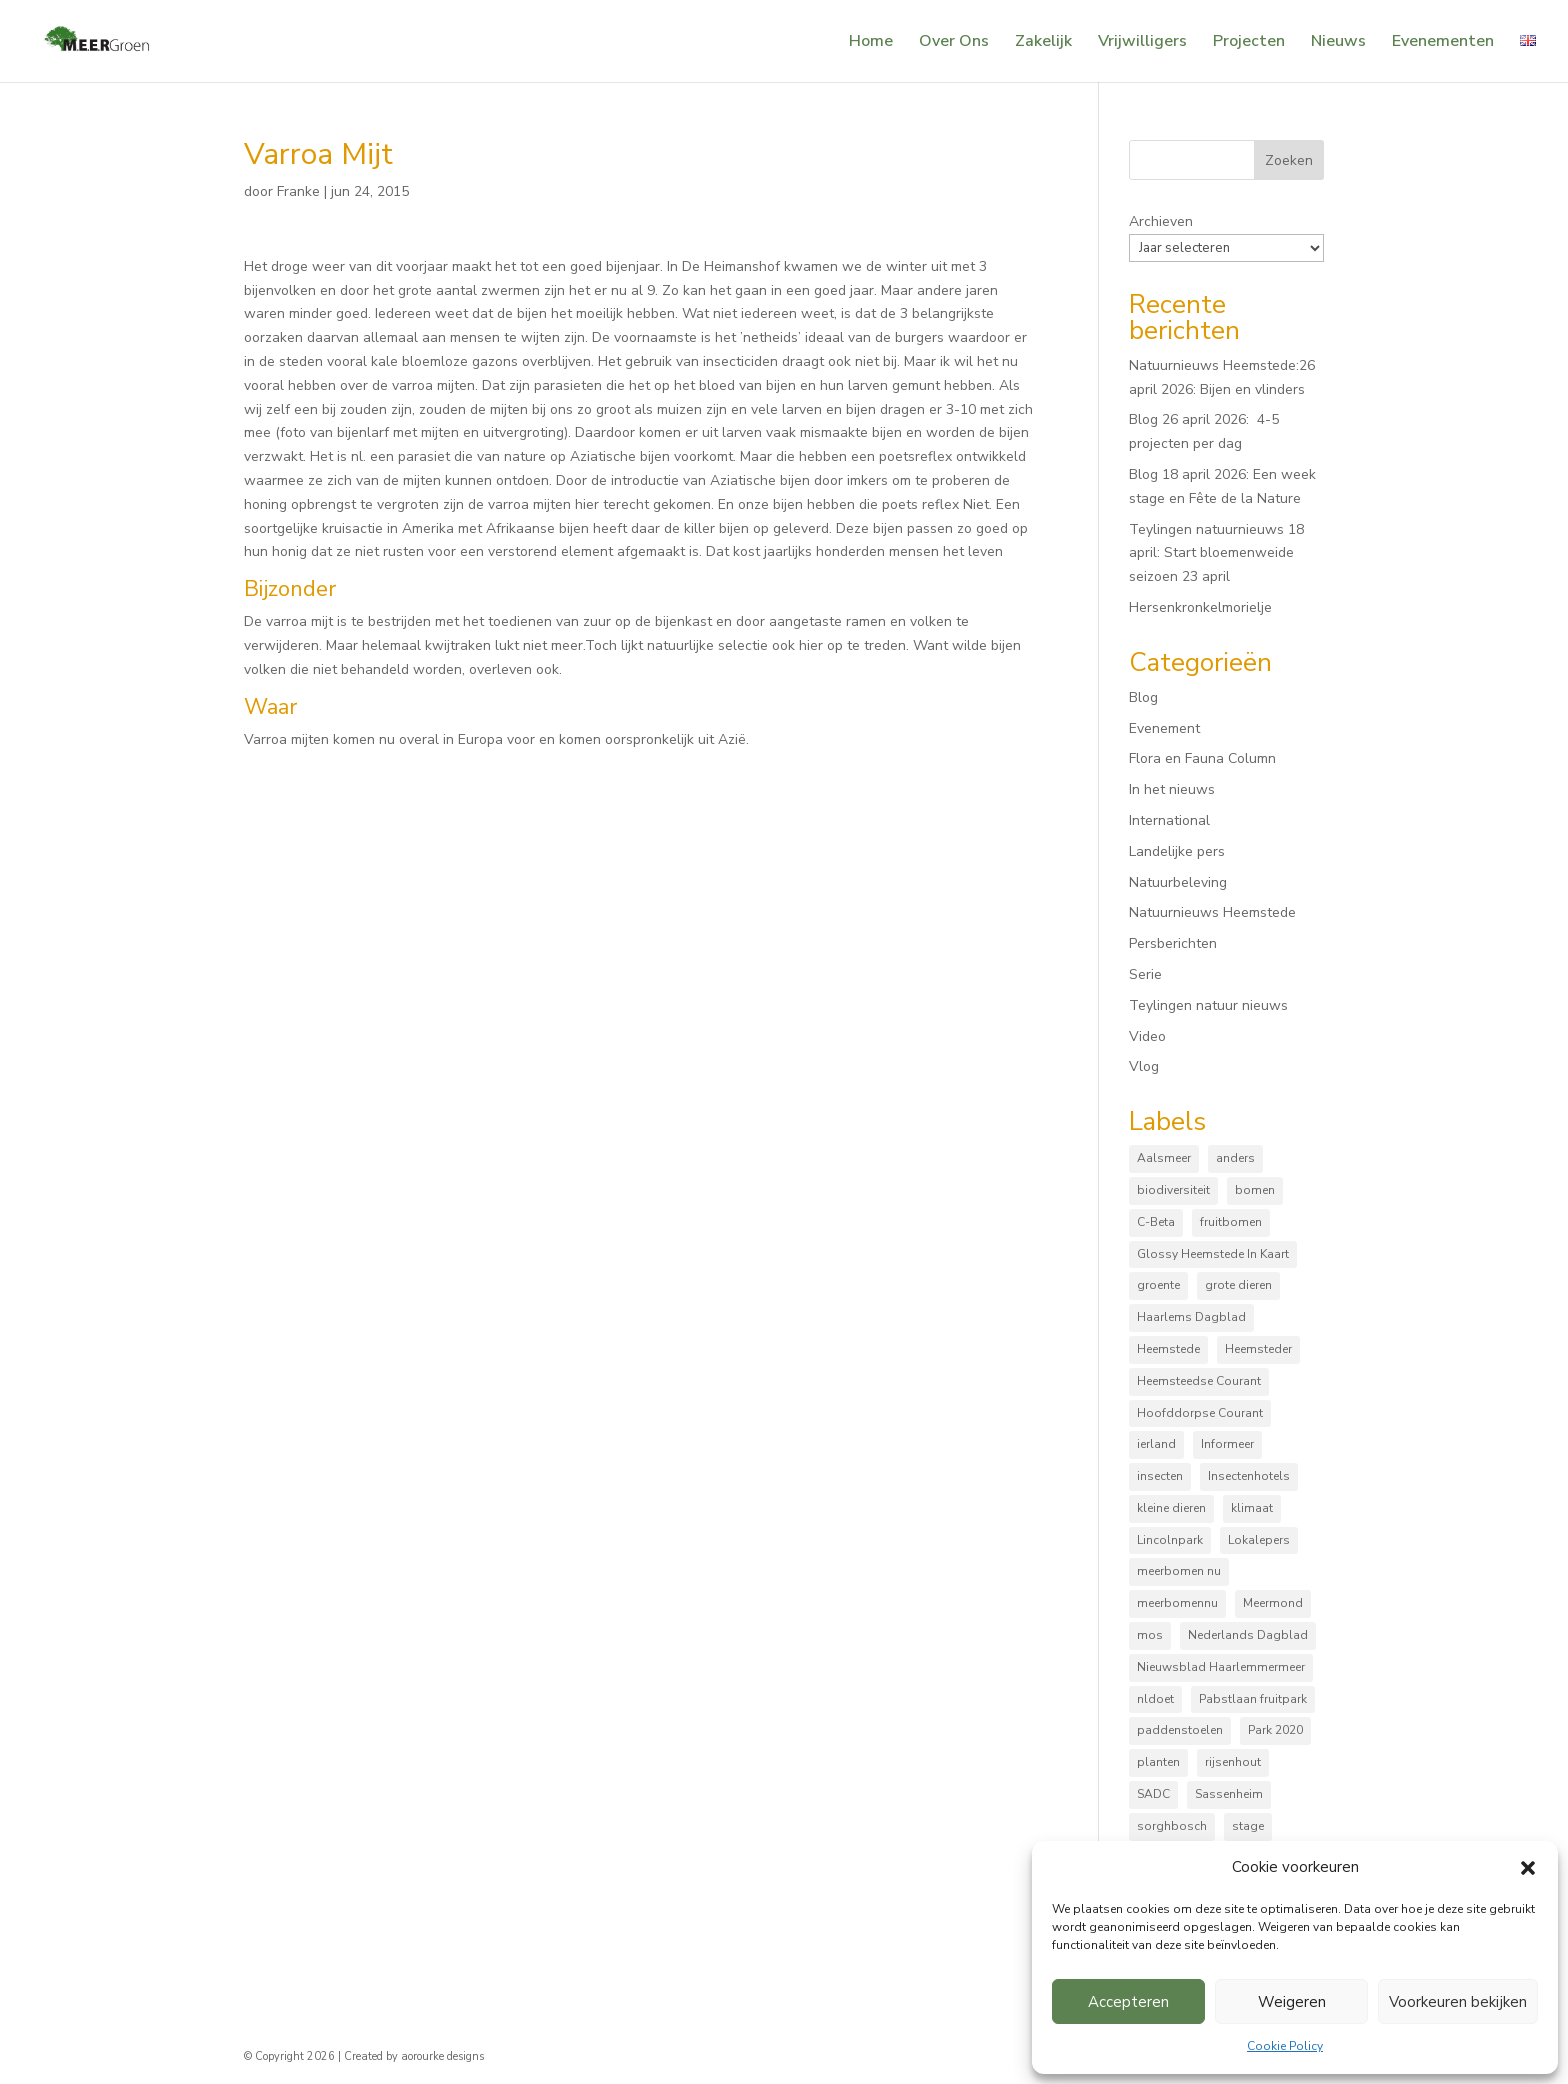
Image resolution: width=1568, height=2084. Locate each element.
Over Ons (954, 43)
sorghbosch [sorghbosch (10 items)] (1172, 1826)
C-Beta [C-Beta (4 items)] (1156, 1222)
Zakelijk (1043, 43)
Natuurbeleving (1178, 882)
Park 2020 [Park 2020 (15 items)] (1275, 1730)
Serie (1145, 974)
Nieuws (1338, 43)
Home (871, 43)
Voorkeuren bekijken (1458, 2002)
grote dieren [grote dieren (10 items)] (1238, 1285)
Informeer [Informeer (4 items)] (1227, 1444)
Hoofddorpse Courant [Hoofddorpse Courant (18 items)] (1200, 1413)
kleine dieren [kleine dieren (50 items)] (1171, 1508)
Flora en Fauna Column (1202, 758)
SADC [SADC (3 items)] (1153, 1794)
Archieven (1161, 221)
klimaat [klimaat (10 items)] (1252, 1508)
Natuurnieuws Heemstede (1212, 912)
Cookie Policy (1285, 2046)
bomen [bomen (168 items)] (1255, 1190)
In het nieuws (1172, 789)
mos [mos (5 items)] (1150, 1635)
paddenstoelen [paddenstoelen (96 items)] (1180, 1730)
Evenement (1164, 728)
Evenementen (1443, 43)
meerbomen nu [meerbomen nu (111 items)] (1179, 1571)
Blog (1143, 697)
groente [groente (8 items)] (1158, 1285)
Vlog (1144, 1066)
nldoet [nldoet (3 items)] (1155, 1699)
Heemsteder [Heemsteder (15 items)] (1258, 1349)
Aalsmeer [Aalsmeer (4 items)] (1164, 1158)
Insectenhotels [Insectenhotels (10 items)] (1249, 1476)
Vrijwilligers (1142, 43)
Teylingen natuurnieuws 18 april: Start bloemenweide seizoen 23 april (1216, 553)
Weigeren (1292, 2002)
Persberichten (1173, 943)
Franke (298, 191)
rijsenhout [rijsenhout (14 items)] (1233, 1762)
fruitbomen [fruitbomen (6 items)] (1231, 1222)
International (1169, 820)
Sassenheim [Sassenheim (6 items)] (1229, 1794)
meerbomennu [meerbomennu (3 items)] (1177, 1603)
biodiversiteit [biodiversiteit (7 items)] (1173, 1190)
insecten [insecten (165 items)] (1160, 1476)
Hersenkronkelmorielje (1200, 607)
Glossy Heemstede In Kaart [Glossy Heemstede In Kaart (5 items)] (1213, 1254)
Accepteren (1128, 2002)
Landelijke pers (1177, 851)
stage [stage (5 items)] (1248, 1826)
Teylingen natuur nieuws (1208, 1005)
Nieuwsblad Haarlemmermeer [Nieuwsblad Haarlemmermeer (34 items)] (1221, 1667)
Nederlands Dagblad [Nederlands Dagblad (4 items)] (1248, 1635)
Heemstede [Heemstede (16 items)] (1168, 1349)
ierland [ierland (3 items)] (1156, 1444)
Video (1147, 1036)
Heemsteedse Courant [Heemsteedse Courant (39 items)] (1199, 1381)
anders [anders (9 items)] (1235, 1158)
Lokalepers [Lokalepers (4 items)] (1259, 1540)
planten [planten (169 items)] (1158, 1762)
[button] (1528, 1868)
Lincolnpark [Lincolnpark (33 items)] (1170, 1540)
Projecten (1249, 43)
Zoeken (1289, 160)
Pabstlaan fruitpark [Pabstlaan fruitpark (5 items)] (1253, 1699)
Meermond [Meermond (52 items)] (1273, 1603)
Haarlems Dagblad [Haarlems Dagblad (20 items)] (1191, 1317)
